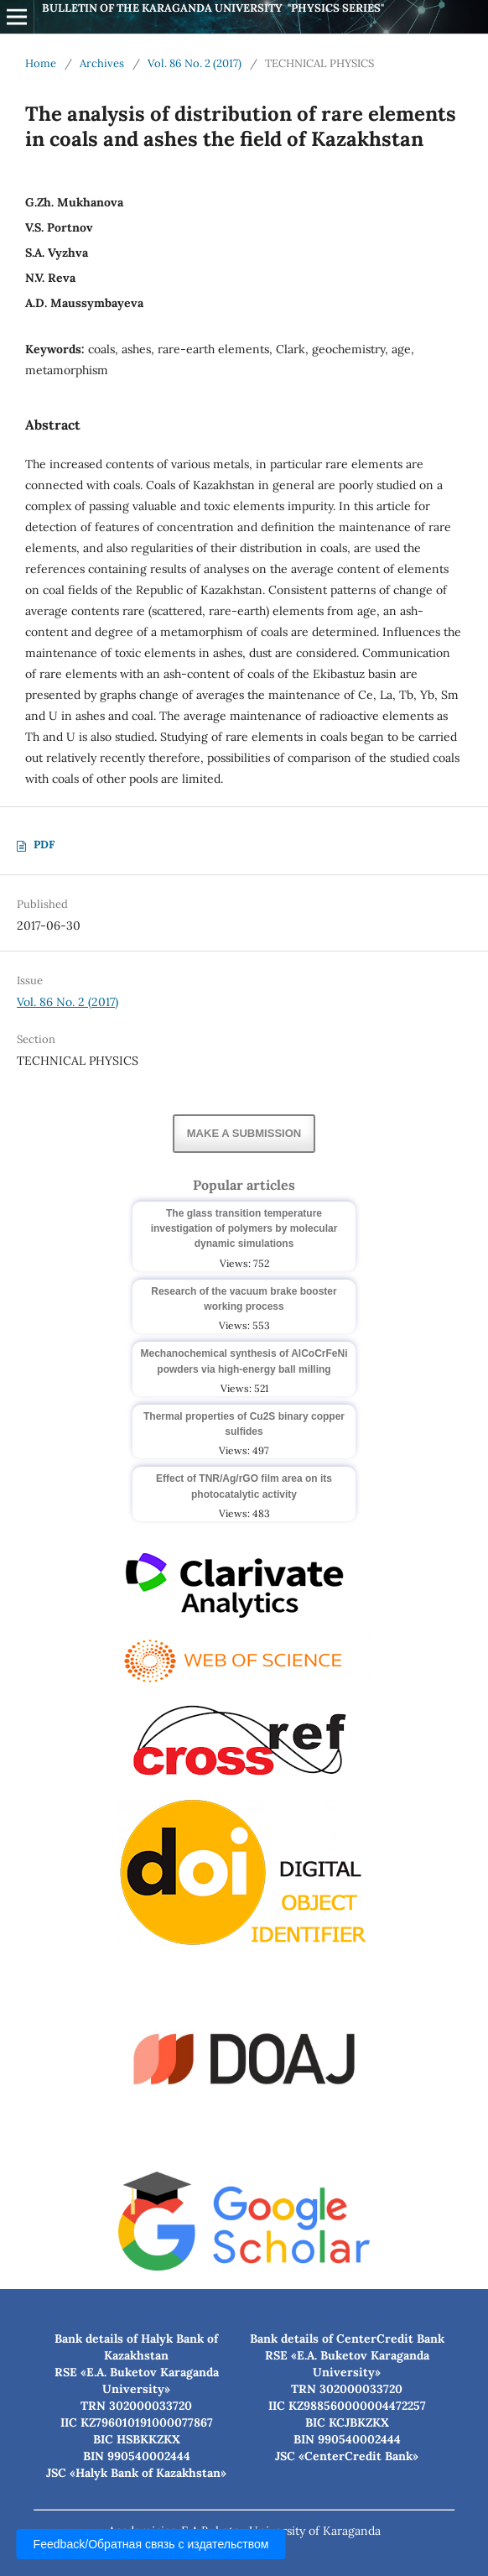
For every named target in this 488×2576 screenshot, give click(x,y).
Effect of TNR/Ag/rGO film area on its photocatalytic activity (244, 1486)
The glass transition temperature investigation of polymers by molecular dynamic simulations (244, 1228)
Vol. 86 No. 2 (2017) (194, 63)
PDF (44, 844)
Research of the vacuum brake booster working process (243, 1298)
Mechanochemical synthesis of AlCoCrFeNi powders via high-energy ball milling (244, 1361)
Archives (102, 63)
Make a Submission (244, 1133)
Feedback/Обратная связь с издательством (150, 2544)
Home (40, 63)
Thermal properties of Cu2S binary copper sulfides (244, 1424)
